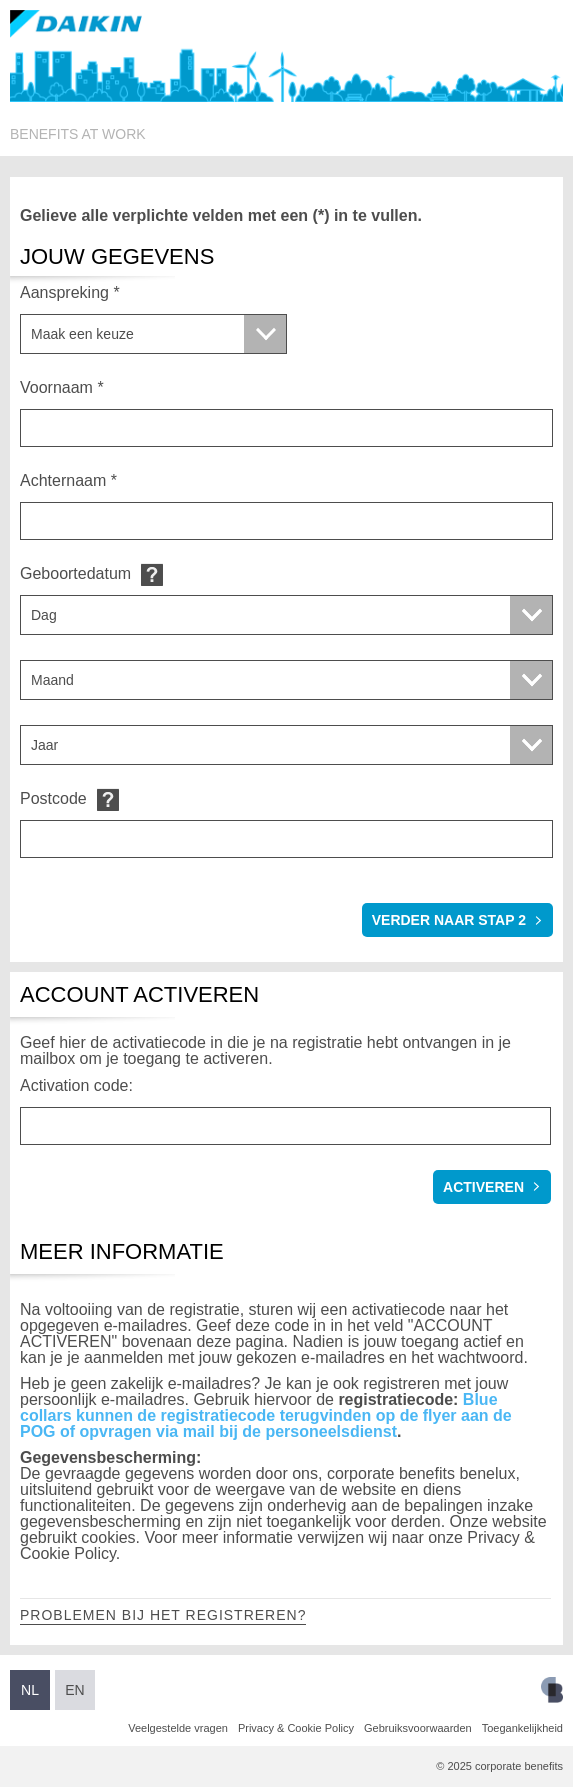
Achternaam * (68, 480)
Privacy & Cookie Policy (296, 1728)
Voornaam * (62, 387)
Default (152, 574)
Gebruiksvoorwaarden (418, 1728)
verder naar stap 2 (449, 920)
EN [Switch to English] (74, 1690)
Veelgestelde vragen (178, 1728)
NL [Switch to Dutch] (30, 1690)
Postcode (53, 798)
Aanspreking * (70, 292)
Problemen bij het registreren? (163, 1615)
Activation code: (76, 1085)
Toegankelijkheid (522, 1728)
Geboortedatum (75, 573)
